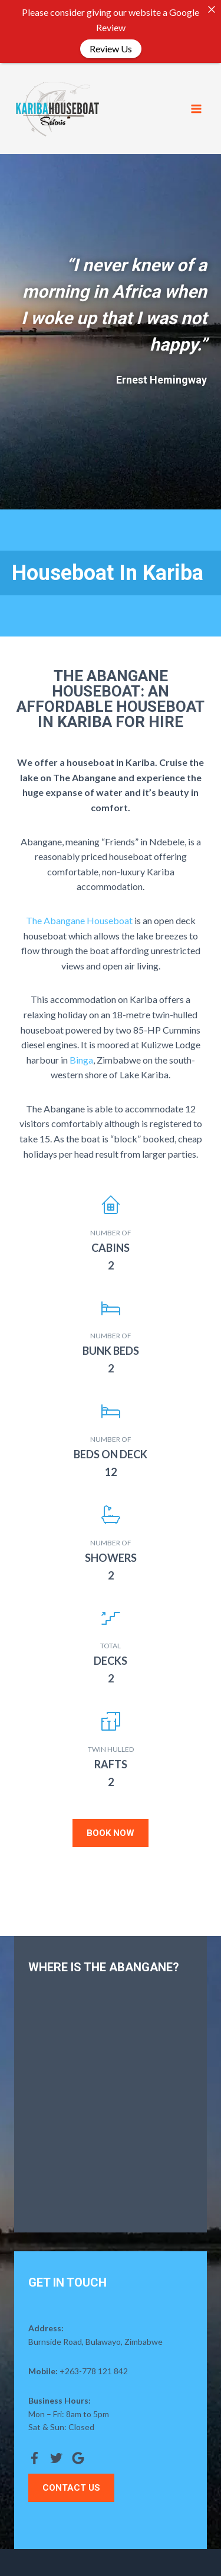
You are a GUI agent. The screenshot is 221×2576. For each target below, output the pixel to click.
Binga (81, 1059)
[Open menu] (196, 108)
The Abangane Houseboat (79, 920)
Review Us (111, 48)
